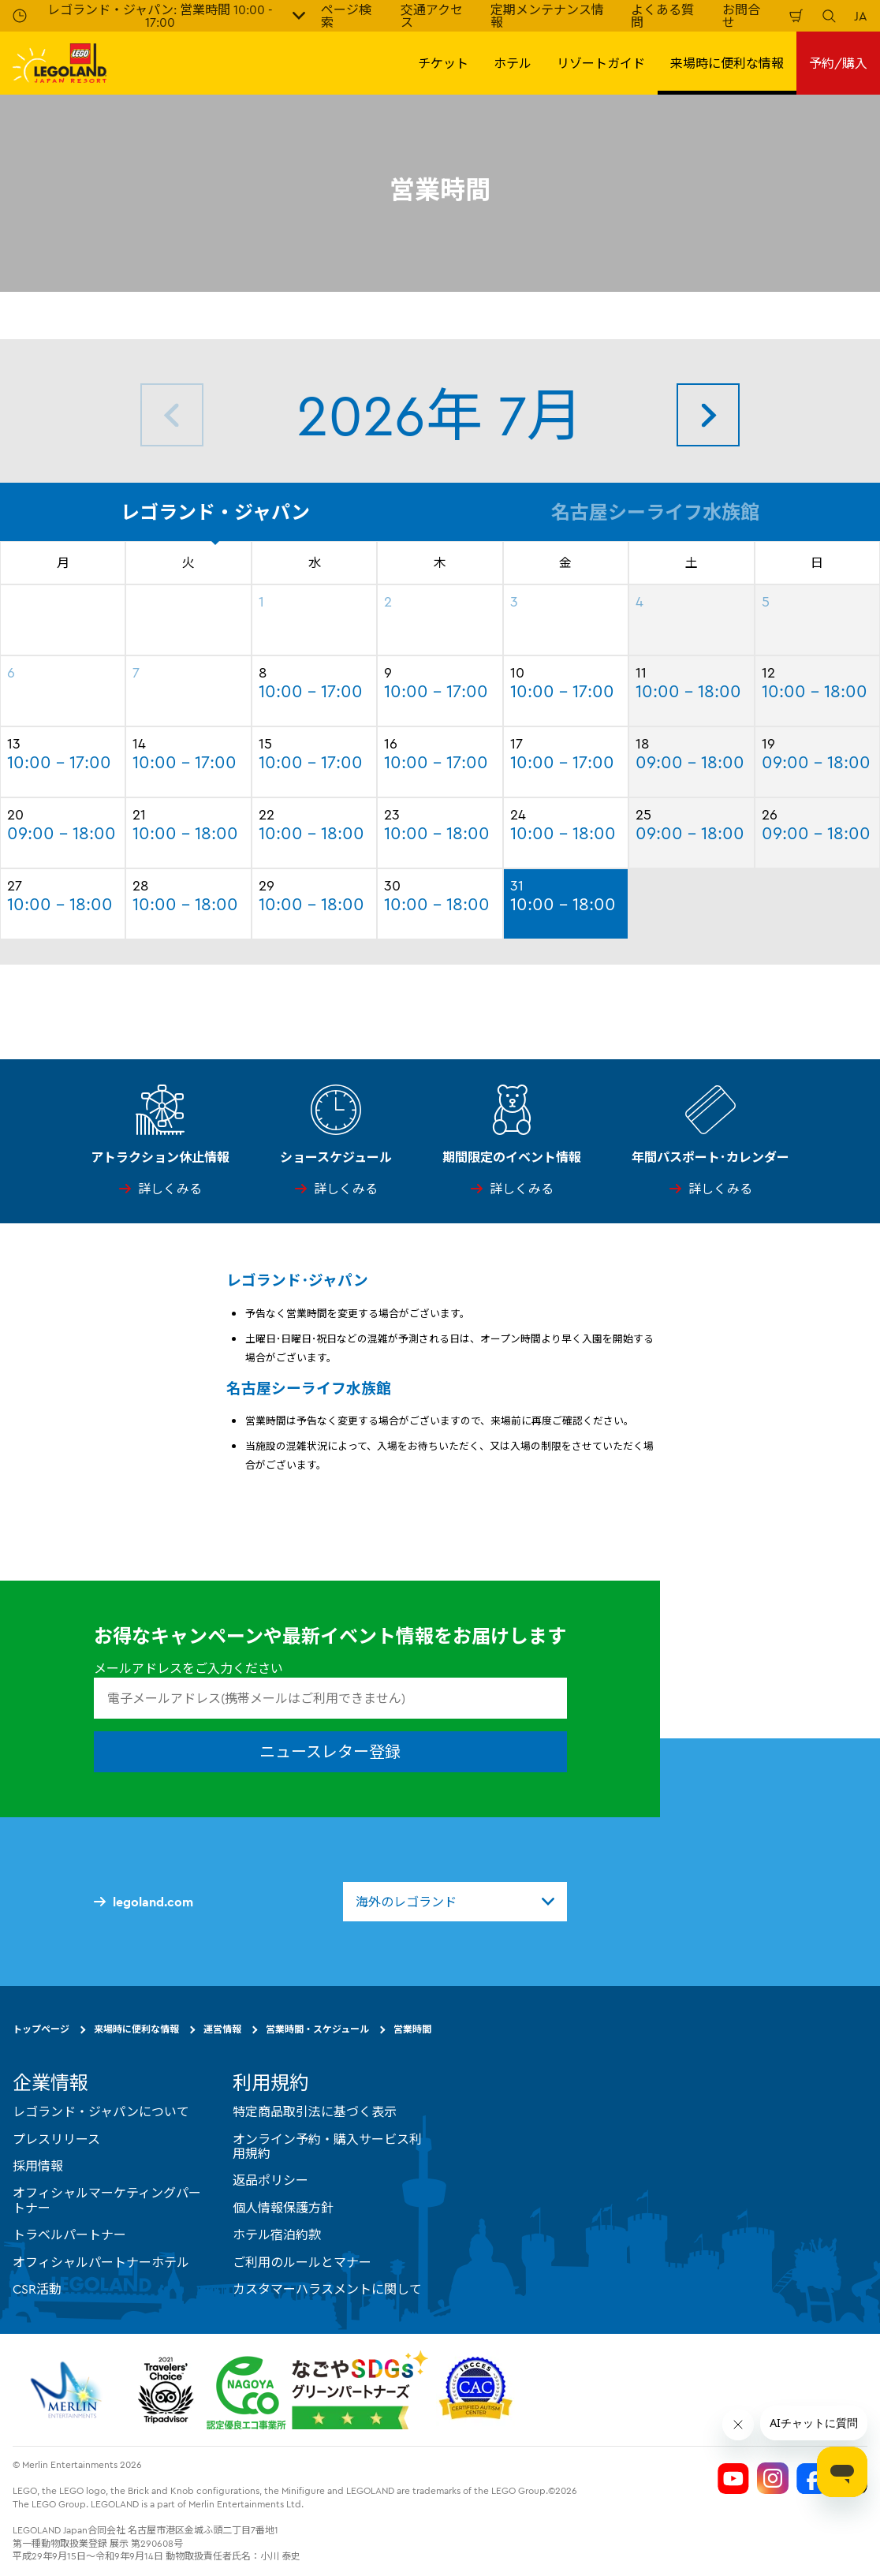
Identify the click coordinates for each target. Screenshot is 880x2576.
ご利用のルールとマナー (302, 2261)
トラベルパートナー (69, 2234)
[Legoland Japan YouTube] (733, 2478)
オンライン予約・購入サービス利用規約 (327, 2145)
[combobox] (455, 1901)
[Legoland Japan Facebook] (812, 2478)
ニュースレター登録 (330, 1751)
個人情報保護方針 (283, 2208)
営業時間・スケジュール (317, 2029)
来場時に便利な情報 (136, 2029)
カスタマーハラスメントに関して (327, 2289)
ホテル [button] (512, 63)
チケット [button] (443, 63)
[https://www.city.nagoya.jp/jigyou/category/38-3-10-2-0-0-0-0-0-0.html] (317, 2389)
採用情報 (38, 2166)
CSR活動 (37, 2289)
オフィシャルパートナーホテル (101, 2261)
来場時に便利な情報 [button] (727, 63)
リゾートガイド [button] (601, 63)
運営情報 (222, 2029)
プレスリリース (56, 2138)
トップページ (41, 2029)
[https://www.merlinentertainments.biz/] (68, 2389)
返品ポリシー (270, 2180)
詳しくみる (170, 1189)
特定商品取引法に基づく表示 (315, 2111)
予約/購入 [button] (838, 63)
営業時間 (412, 2029)
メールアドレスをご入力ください (188, 1668)
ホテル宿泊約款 (277, 2234)
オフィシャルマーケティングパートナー (107, 2200)
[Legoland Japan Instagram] (773, 2478)
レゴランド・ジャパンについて (101, 2111)
